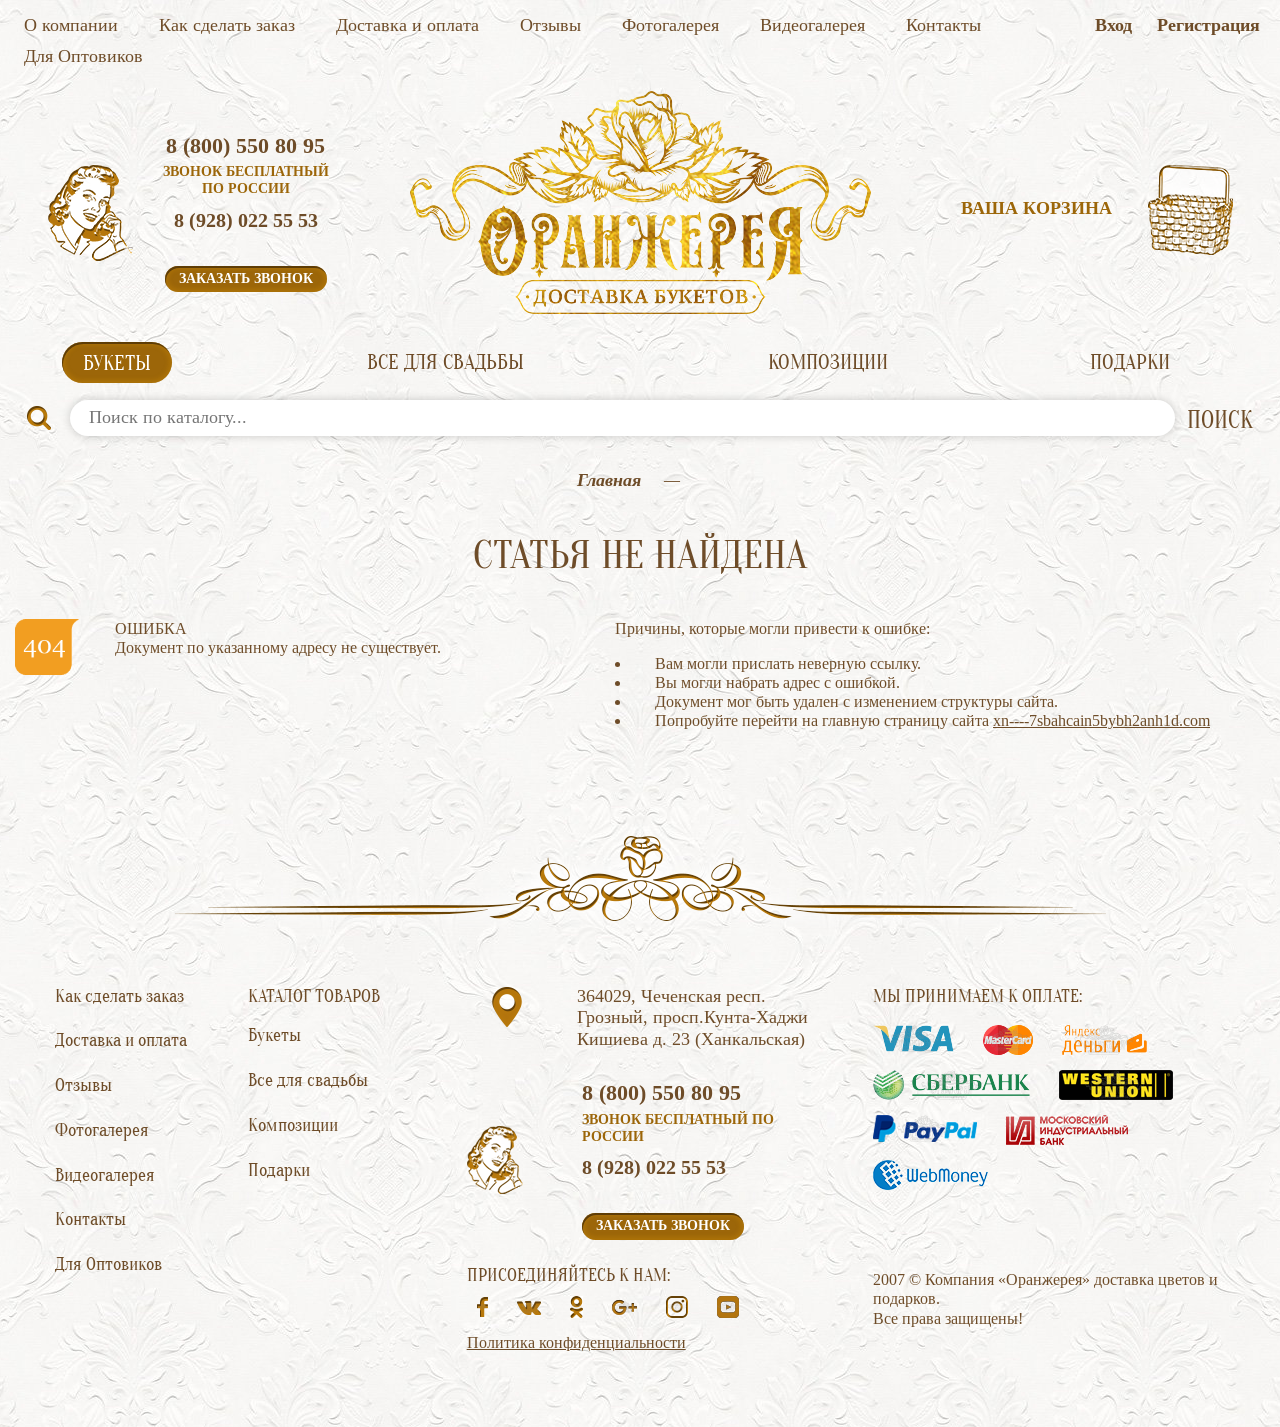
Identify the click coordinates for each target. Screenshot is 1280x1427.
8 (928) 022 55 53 (246, 220)
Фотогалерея (670, 25)
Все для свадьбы (445, 362)
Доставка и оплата (407, 25)
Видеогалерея (812, 25)
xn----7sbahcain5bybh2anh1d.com (1101, 720)
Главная (609, 480)
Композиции (828, 362)
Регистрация (1208, 25)
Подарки (1130, 362)
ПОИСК (1220, 420)
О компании (71, 25)
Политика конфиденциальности (576, 1342)
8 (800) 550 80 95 (245, 145)
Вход (1113, 25)
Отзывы (550, 25)
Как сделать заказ (227, 25)
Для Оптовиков (83, 56)
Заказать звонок (246, 278)
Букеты (117, 363)
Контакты (943, 25)
